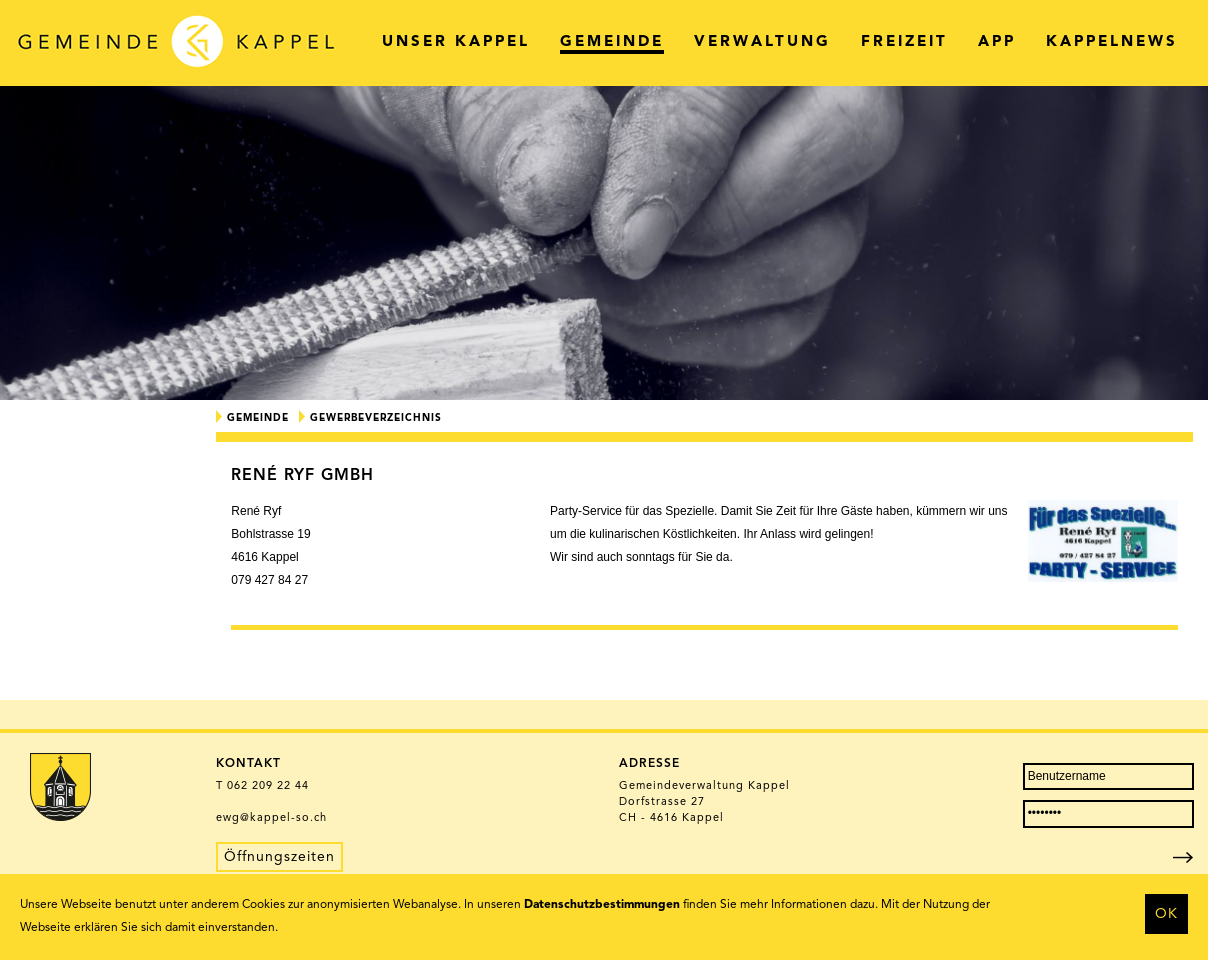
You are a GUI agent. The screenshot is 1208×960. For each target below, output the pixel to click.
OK (1166, 914)
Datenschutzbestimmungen (602, 905)
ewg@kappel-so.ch (271, 818)
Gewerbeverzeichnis (376, 418)
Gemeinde (258, 418)
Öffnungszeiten (279, 857)
